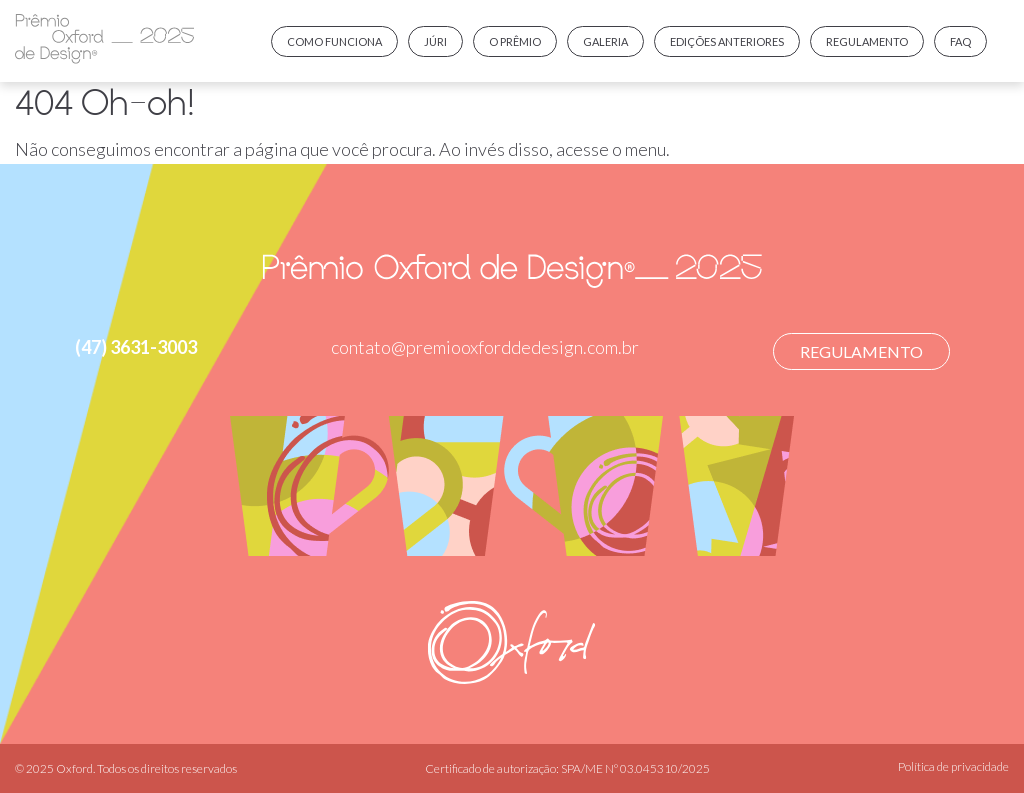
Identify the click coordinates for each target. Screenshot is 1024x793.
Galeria (605, 41)
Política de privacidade (953, 766)
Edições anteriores (727, 41)
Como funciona (334, 41)
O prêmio (515, 41)
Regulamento (867, 41)
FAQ (960, 41)
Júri (435, 41)
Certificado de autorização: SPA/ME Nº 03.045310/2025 (567, 768)
